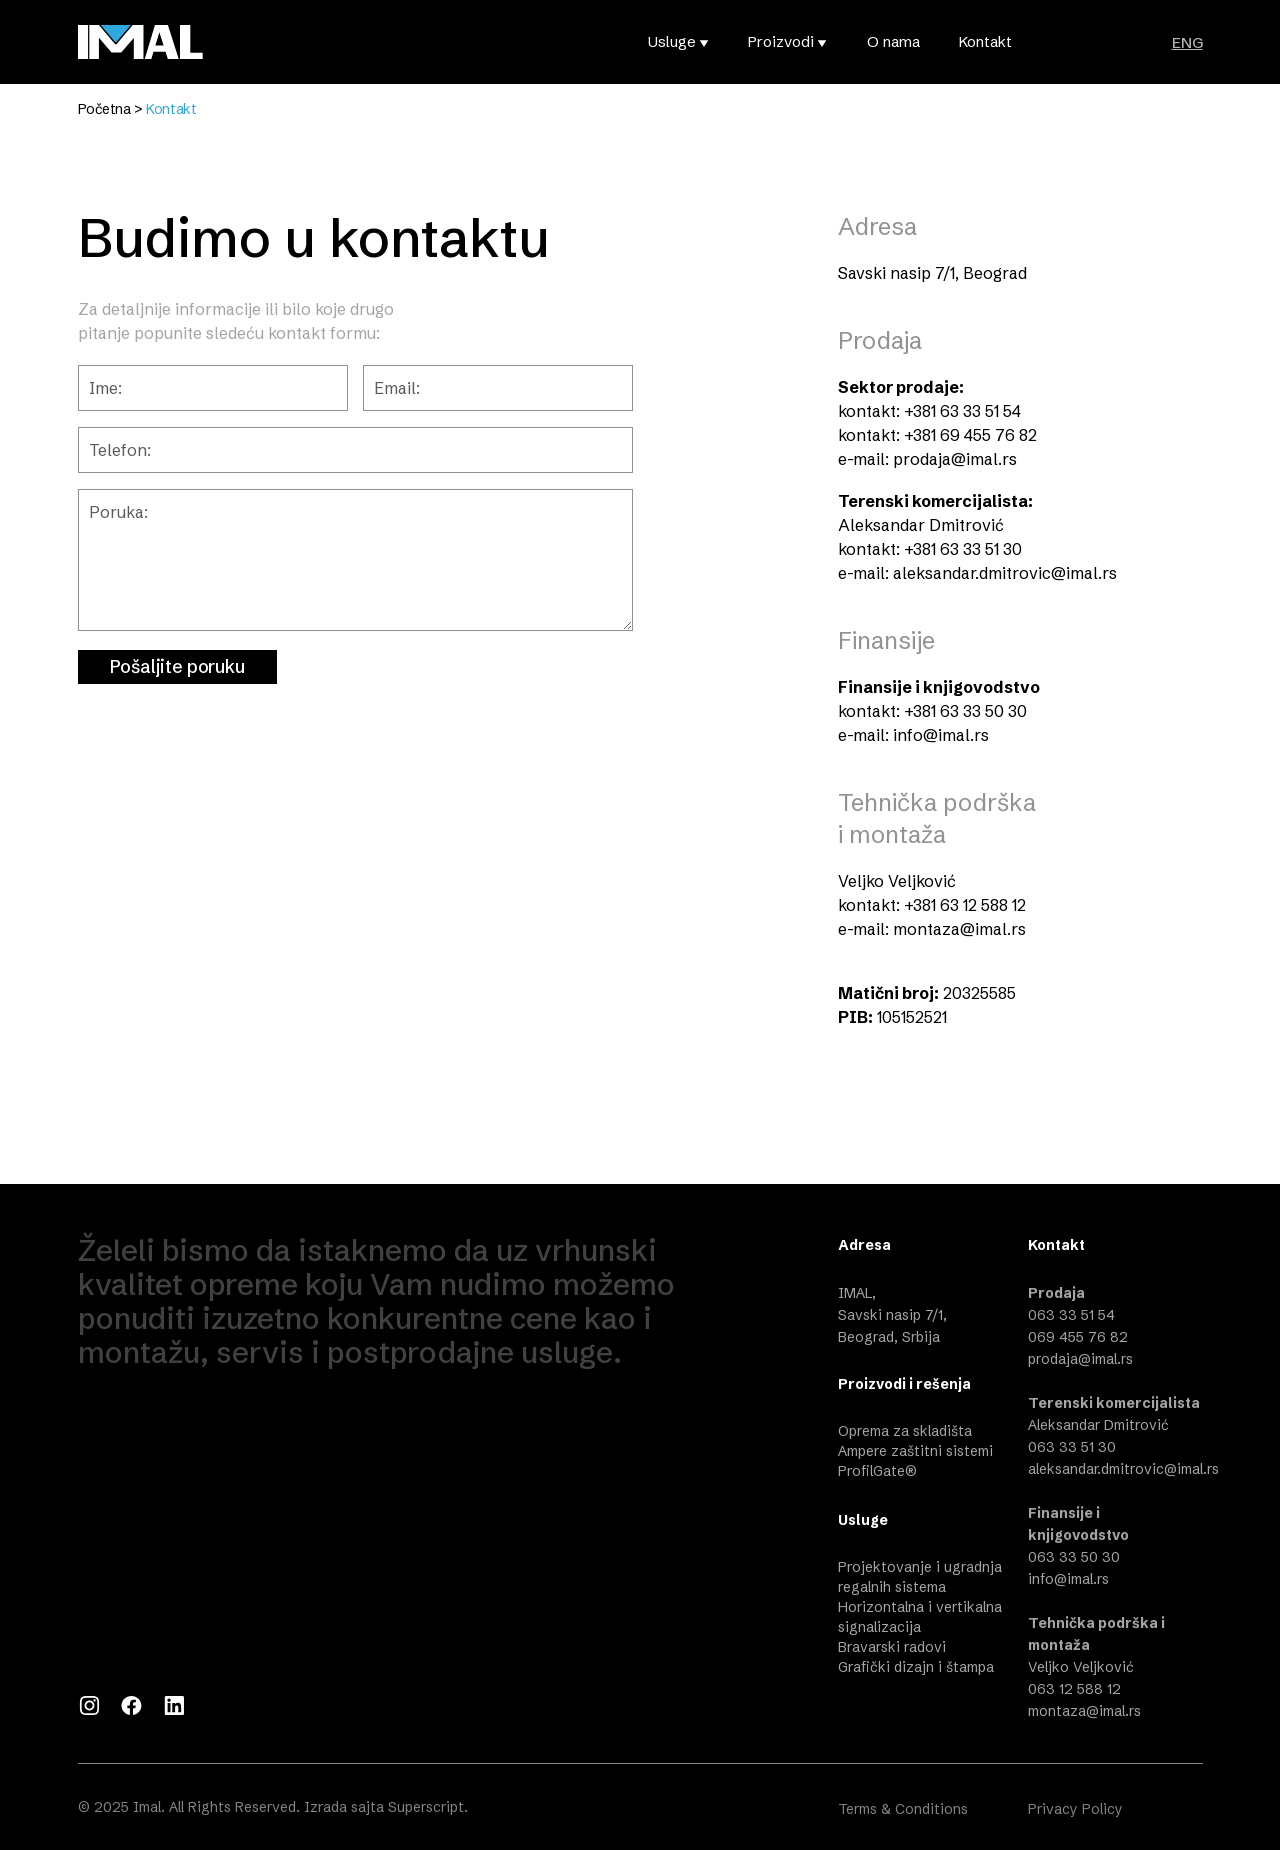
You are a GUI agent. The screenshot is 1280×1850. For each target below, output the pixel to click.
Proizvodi (781, 41)
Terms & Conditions (903, 1809)
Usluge (672, 41)
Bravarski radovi (892, 1647)
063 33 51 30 (1072, 1447)
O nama (893, 41)
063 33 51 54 (1071, 1315)
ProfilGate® (877, 1471)
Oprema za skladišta (905, 1431)
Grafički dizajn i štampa (916, 1667)
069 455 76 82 (1078, 1337)
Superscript (426, 1807)
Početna (104, 109)
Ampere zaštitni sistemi (915, 1451)
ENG (1187, 42)
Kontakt (985, 41)
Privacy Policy (1075, 1809)
